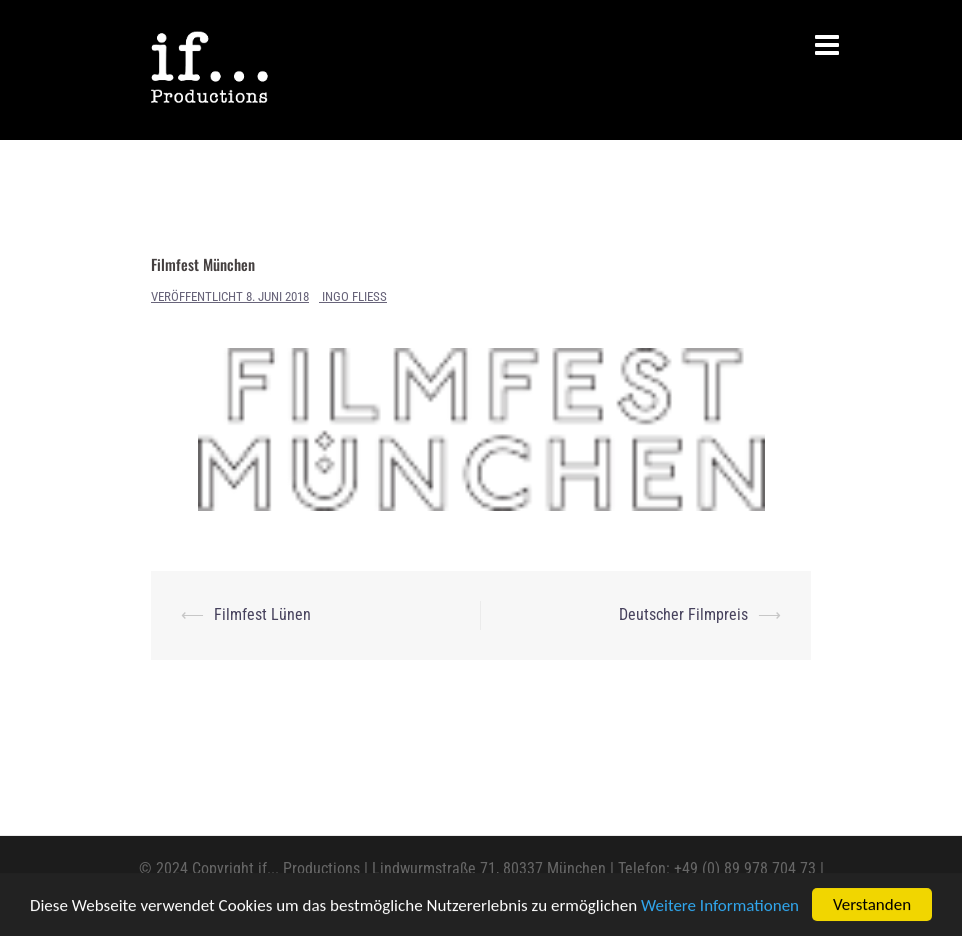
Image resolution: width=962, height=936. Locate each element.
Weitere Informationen (720, 905)
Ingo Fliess (354, 296)
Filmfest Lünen (262, 614)
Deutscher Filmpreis (683, 614)
